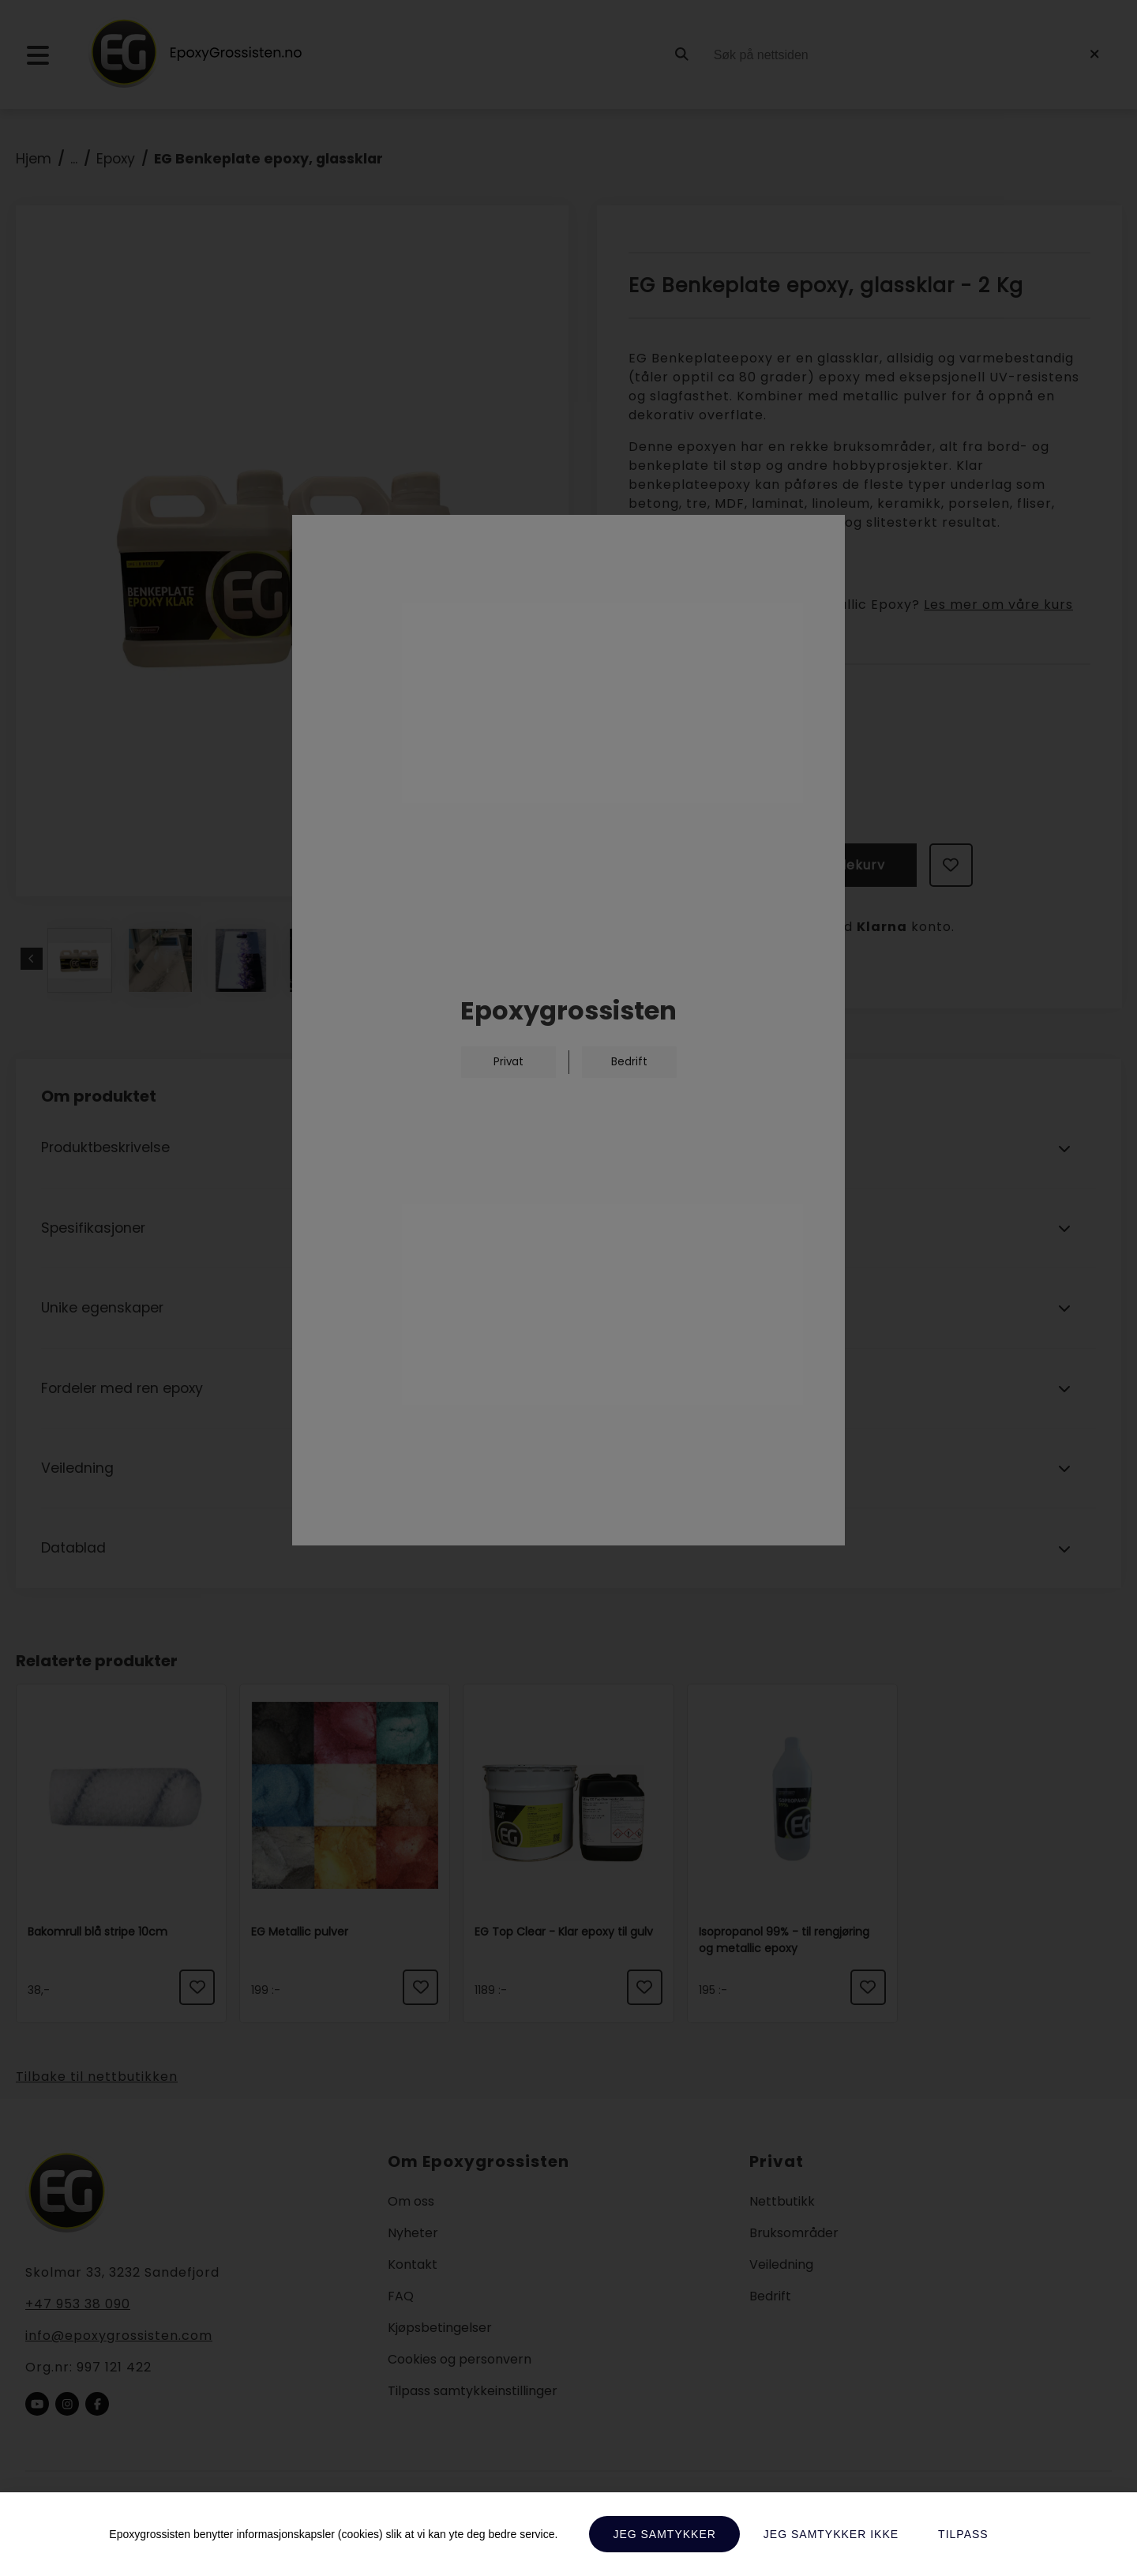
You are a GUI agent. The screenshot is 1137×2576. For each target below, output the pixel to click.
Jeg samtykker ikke (831, 2534)
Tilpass (963, 2534)
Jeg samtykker (664, 2534)
